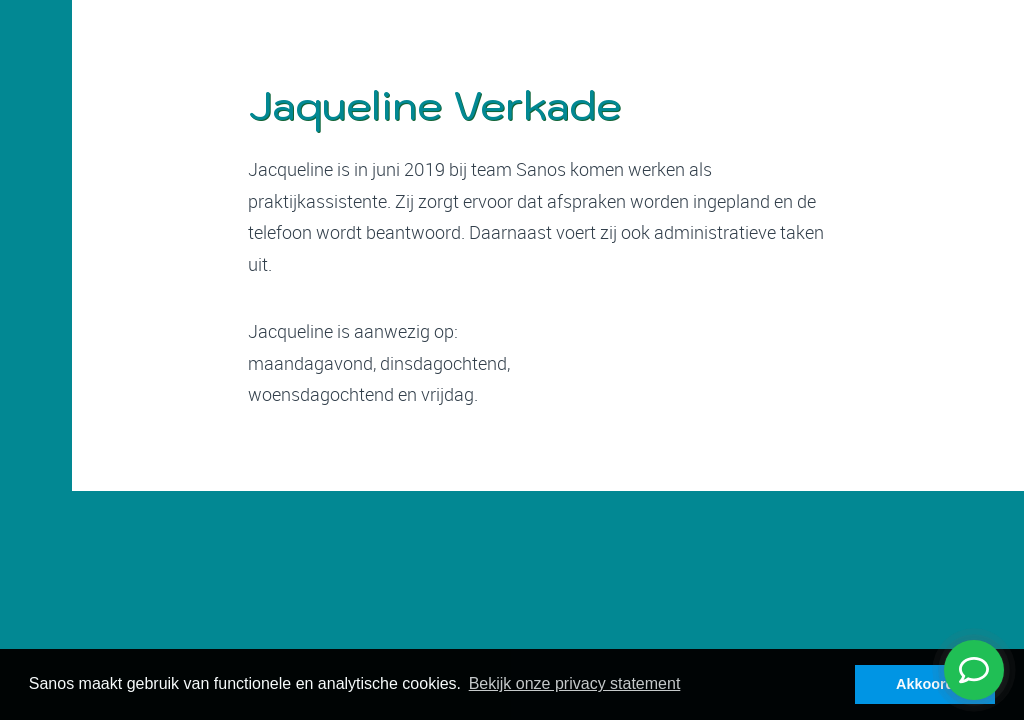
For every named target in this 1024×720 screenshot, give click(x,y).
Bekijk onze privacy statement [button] (575, 683)
